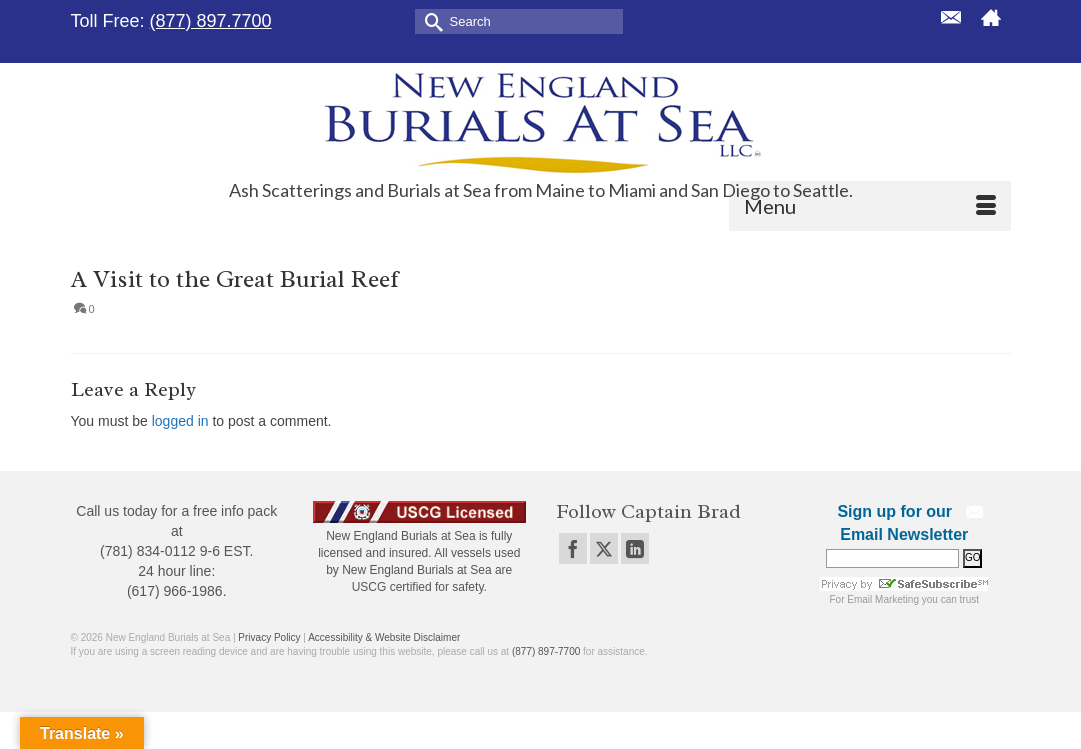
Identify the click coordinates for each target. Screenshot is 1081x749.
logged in (180, 421)
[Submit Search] (430, 20)
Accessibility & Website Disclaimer (384, 637)
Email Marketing (883, 599)
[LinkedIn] (635, 548)
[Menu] (870, 206)
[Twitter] (604, 548)
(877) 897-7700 (546, 651)
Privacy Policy (269, 637)
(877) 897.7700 (211, 21)
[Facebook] (573, 548)
